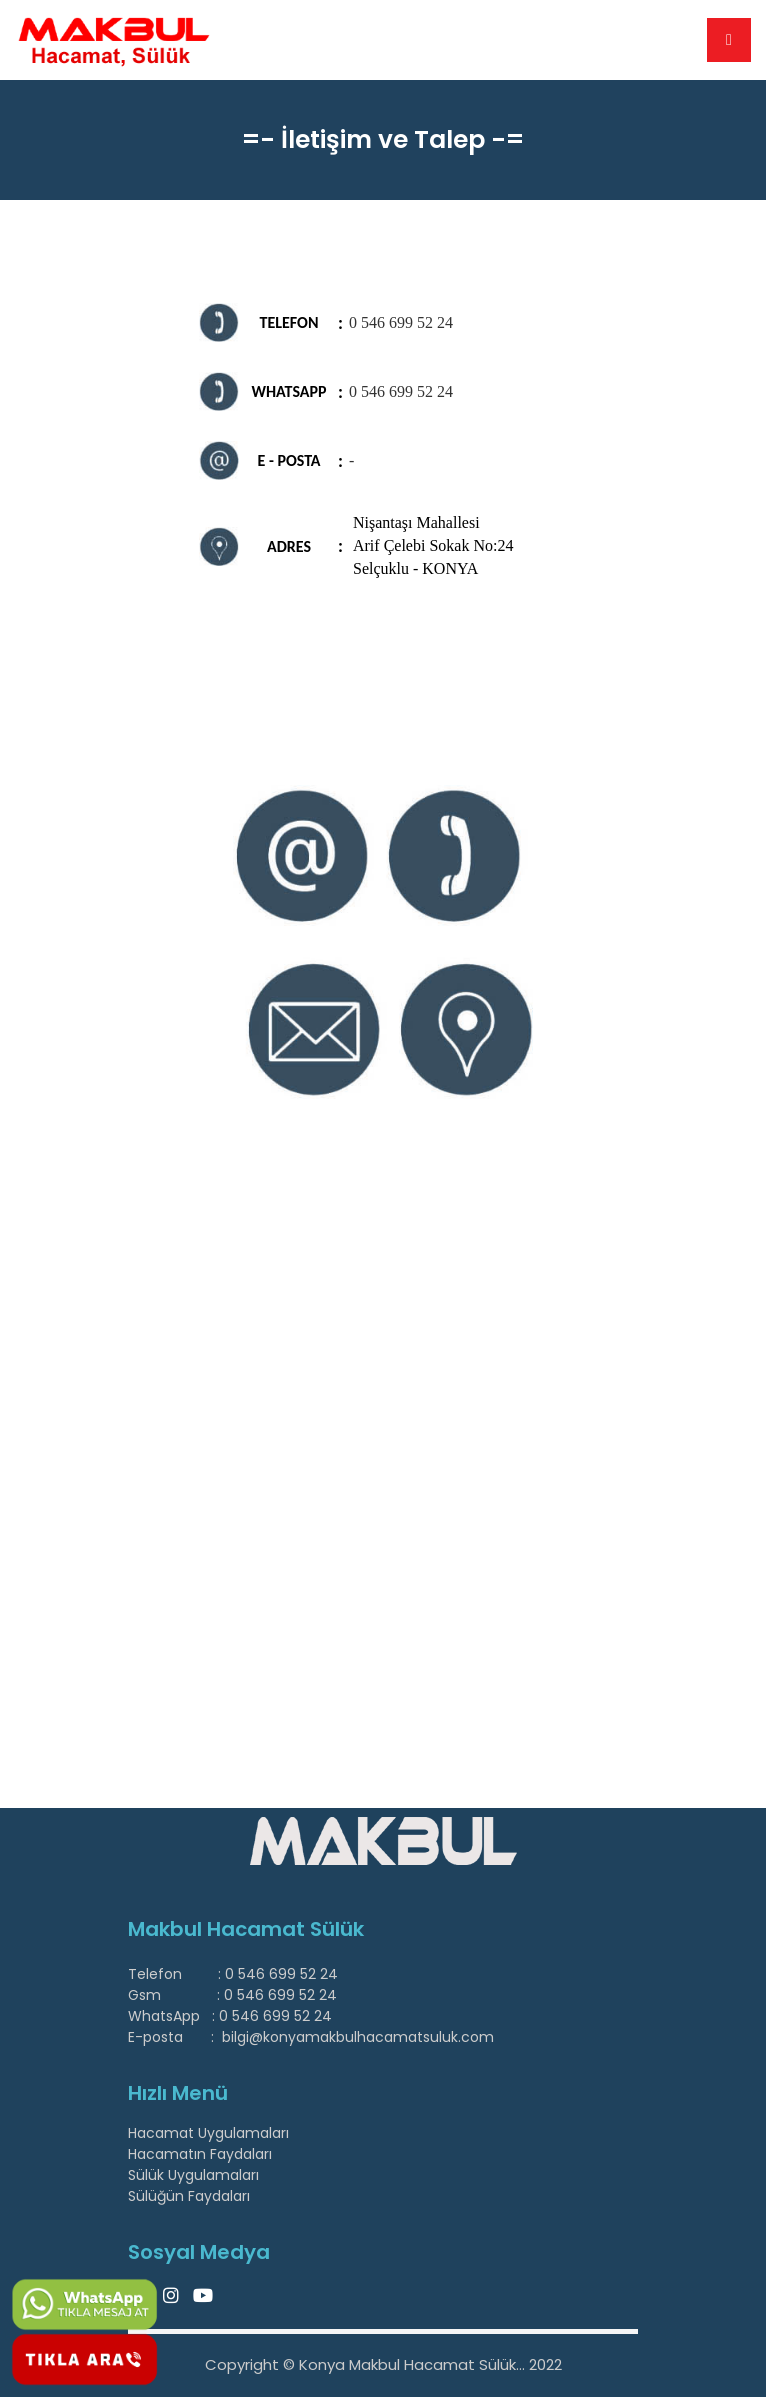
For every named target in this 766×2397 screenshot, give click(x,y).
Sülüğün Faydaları (189, 2196)
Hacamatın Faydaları (200, 2154)
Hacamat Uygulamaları (208, 2133)
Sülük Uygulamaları (193, 2175)
